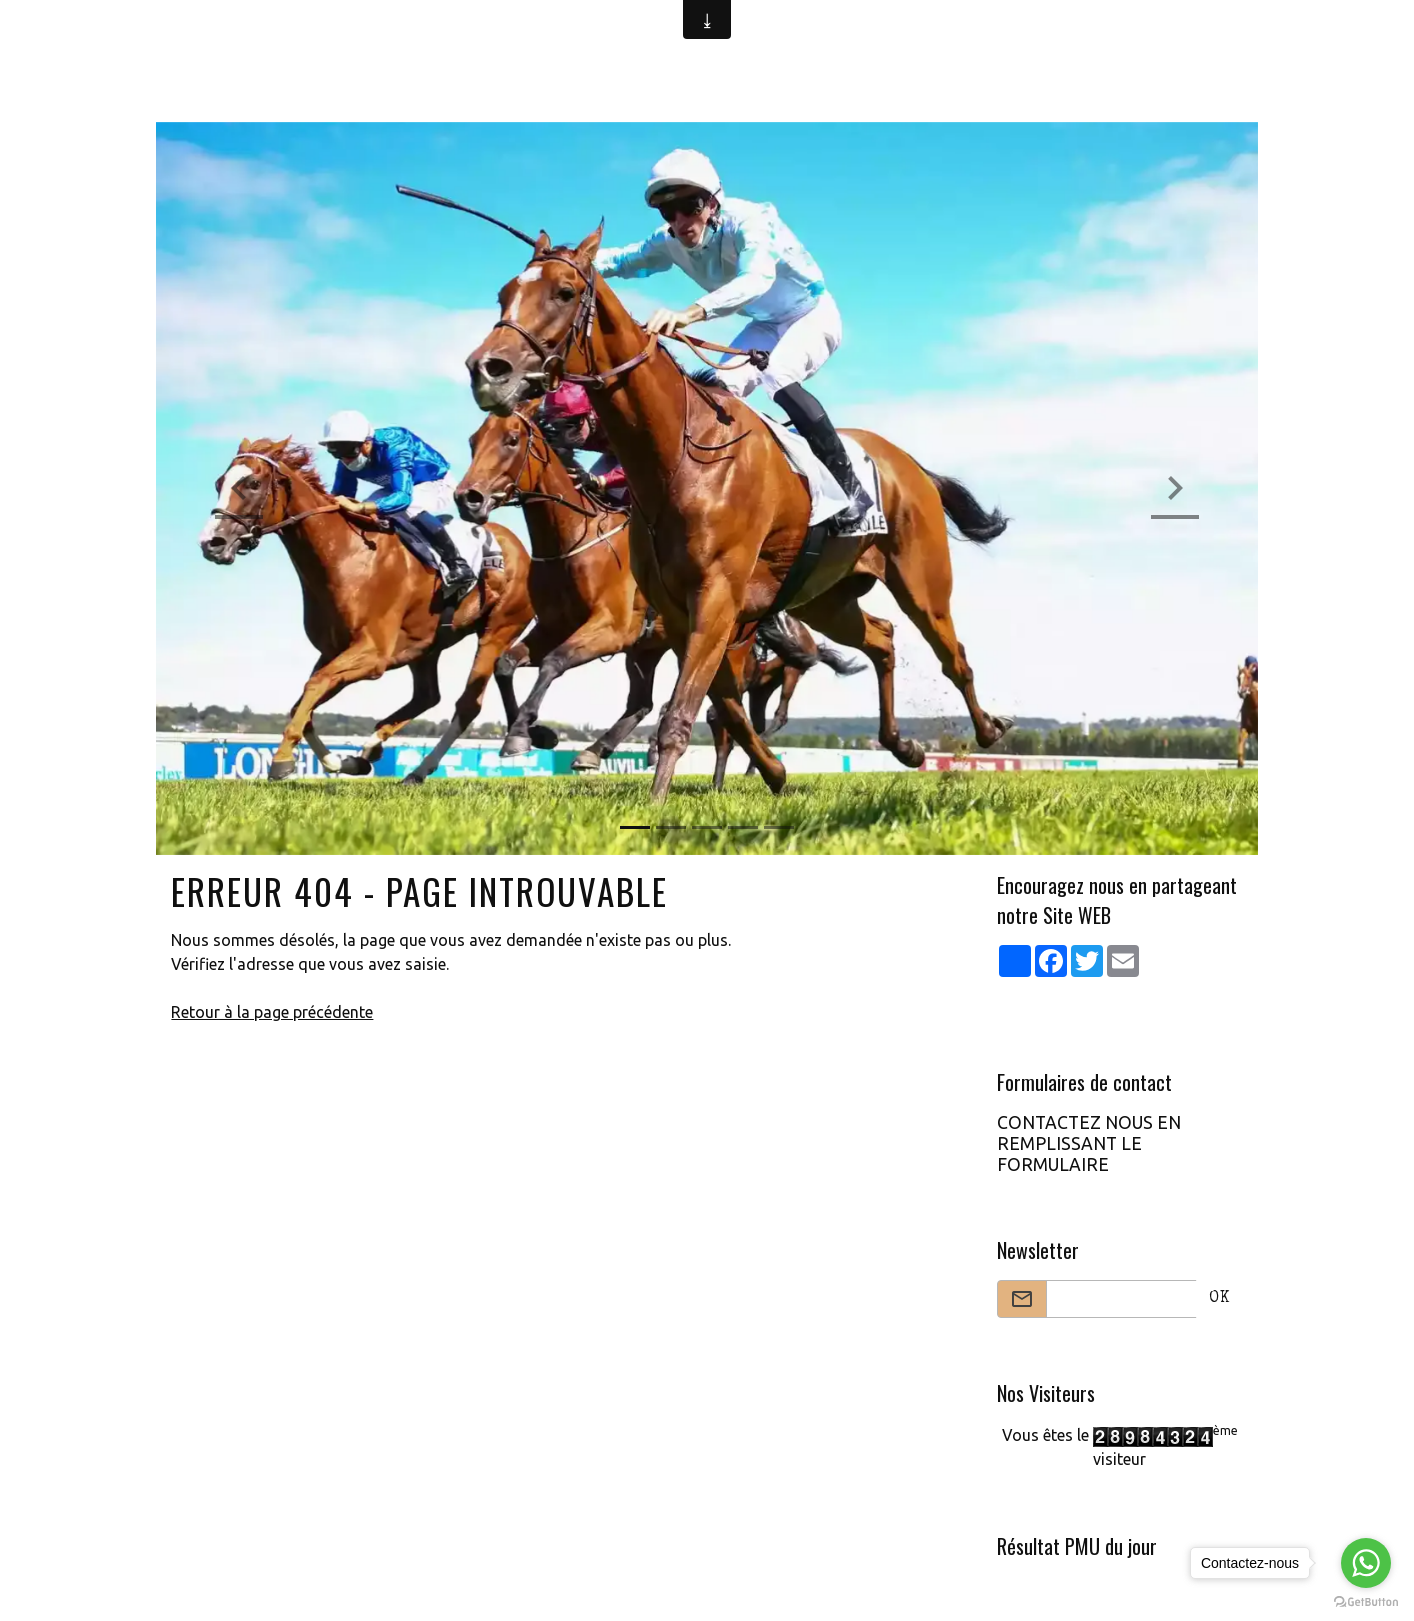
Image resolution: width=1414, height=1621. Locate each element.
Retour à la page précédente (272, 1012)
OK (1219, 1299)
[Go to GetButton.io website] (1366, 1601)
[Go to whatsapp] (1366, 1563)
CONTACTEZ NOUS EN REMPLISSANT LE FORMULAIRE (1089, 1143)
